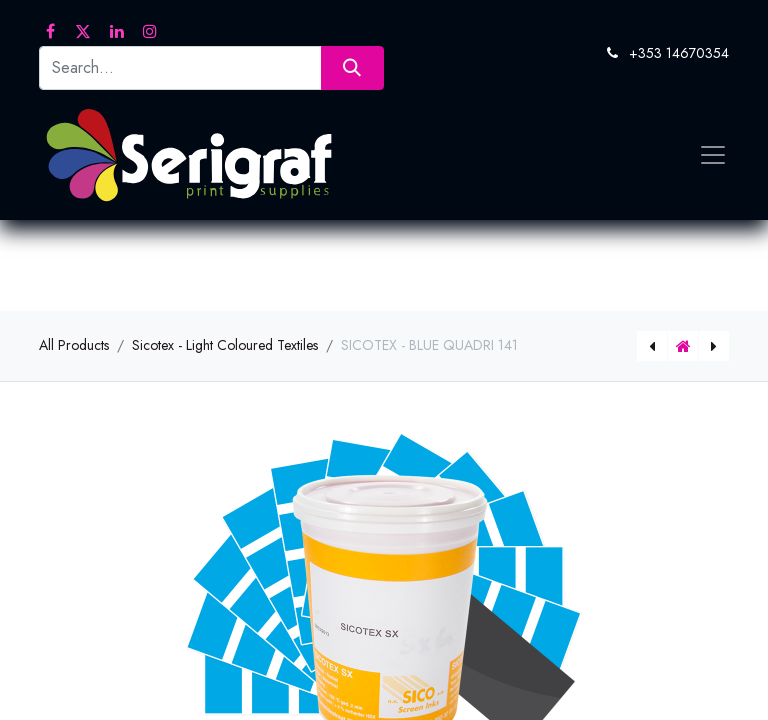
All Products (74, 345)
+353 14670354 (679, 53)
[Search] (352, 67)
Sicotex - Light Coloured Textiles (225, 345)
